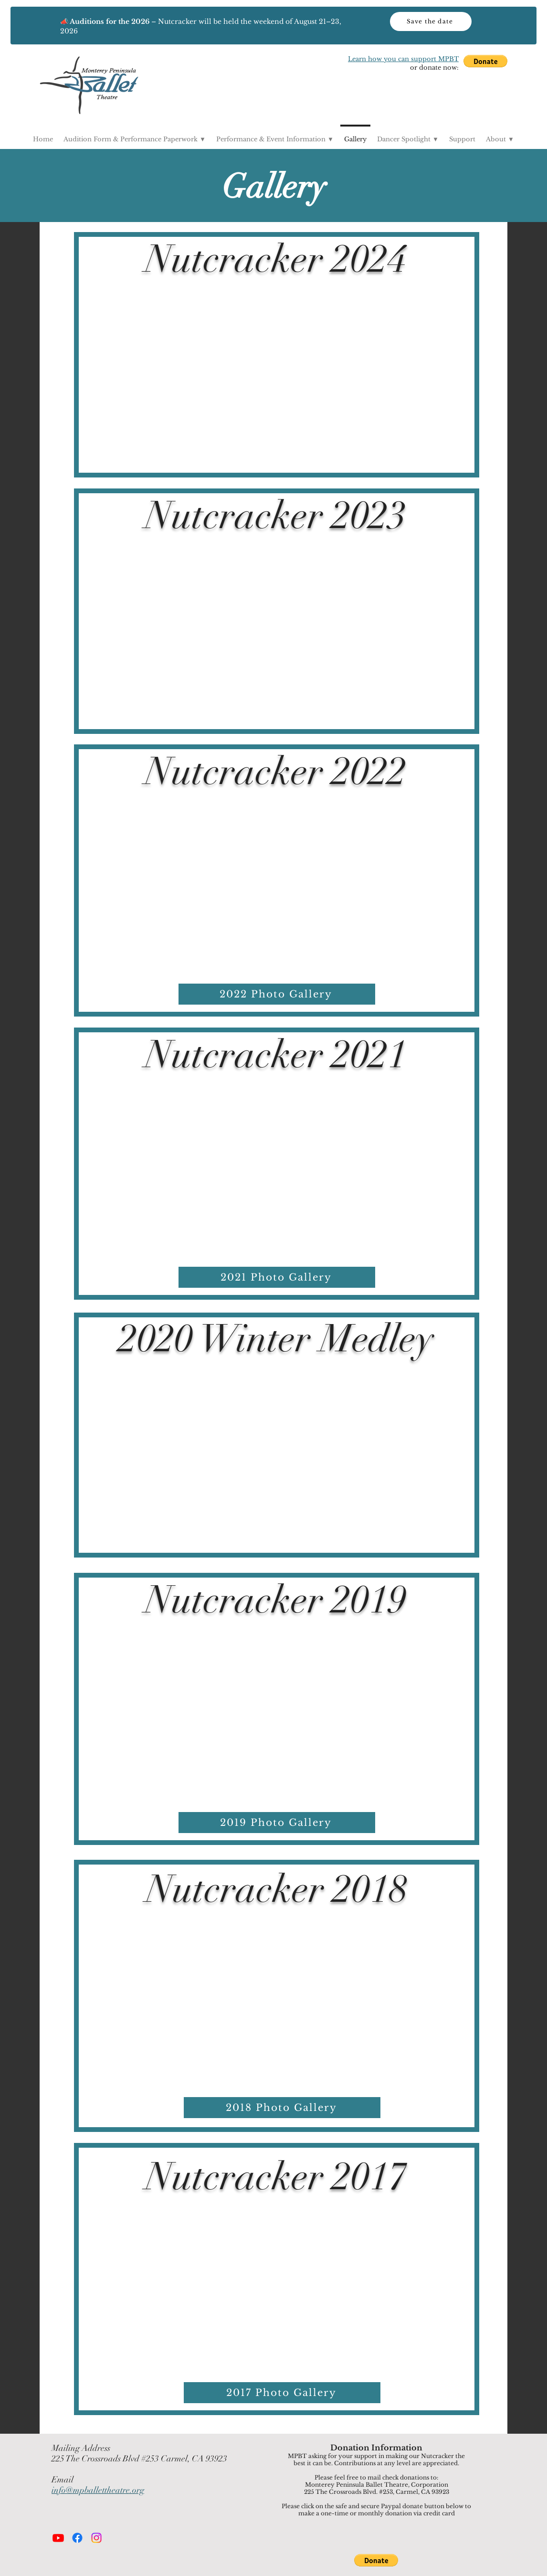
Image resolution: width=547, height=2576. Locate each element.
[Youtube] (58, 2537)
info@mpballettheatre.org (98, 2490)
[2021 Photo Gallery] (277, 1277)
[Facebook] (77, 2537)
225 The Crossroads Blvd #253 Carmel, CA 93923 (139, 2458)
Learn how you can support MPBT (403, 59)
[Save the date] (431, 21)
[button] (485, 61)
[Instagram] (96, 2537)
